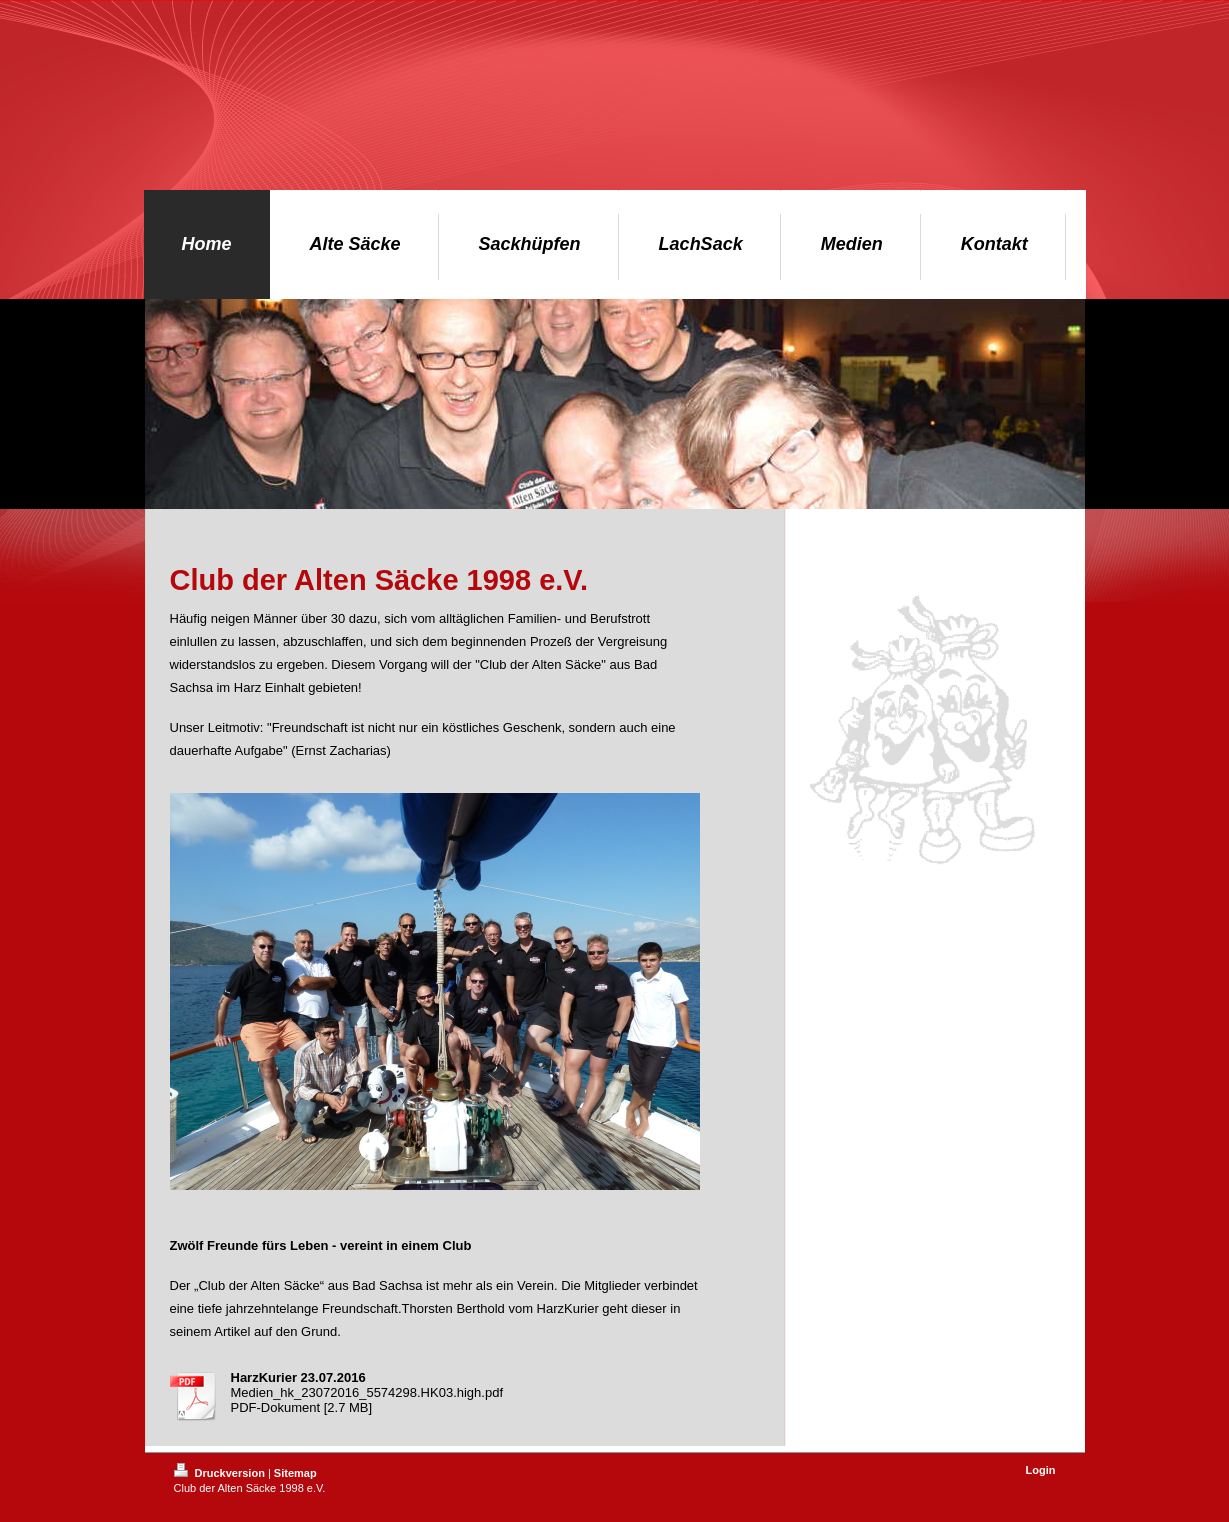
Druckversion (221, 1473)
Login (1041, 1470)
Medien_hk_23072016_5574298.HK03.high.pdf (367, 1392)
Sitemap (295, 1473)
